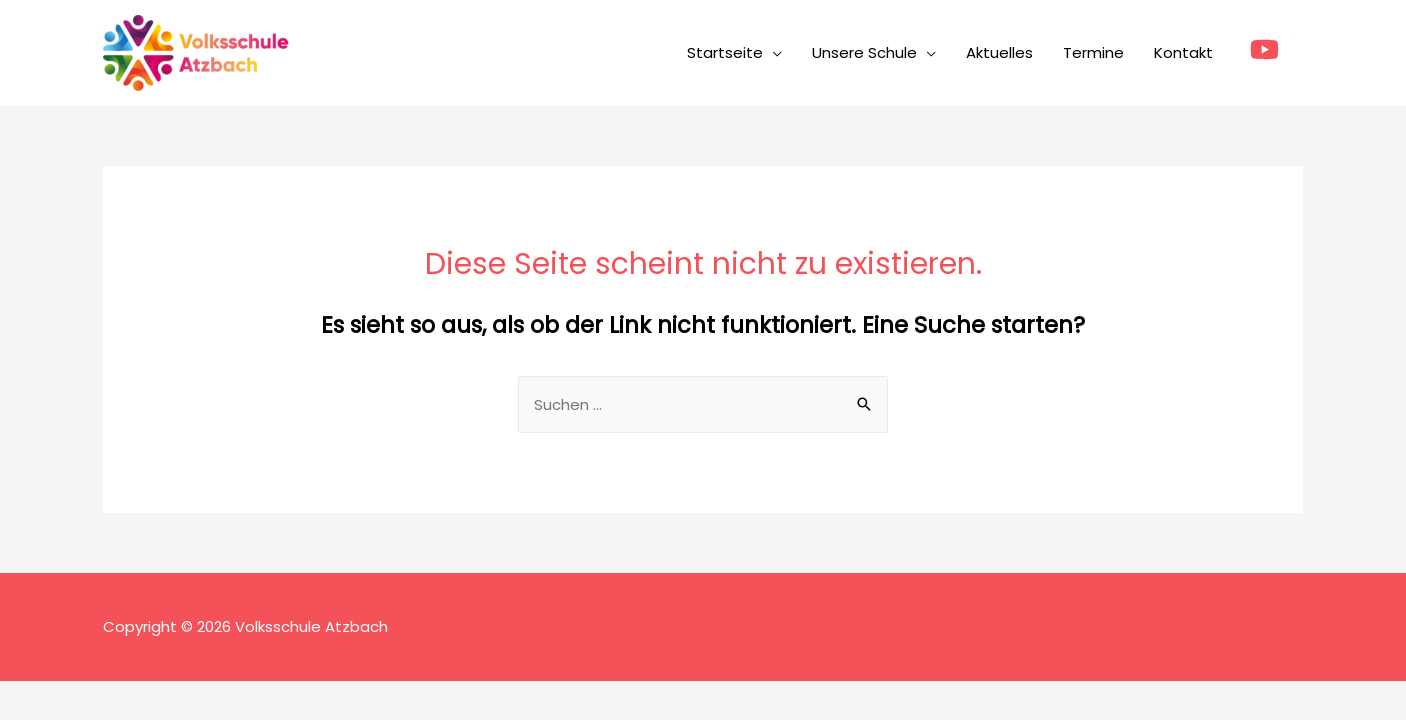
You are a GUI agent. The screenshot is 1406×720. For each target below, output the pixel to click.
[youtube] (1269, 49)
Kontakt (1183, 52)
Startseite (725, 52)
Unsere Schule (864, 52)
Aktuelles (999, 52)
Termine (1093, 52)
